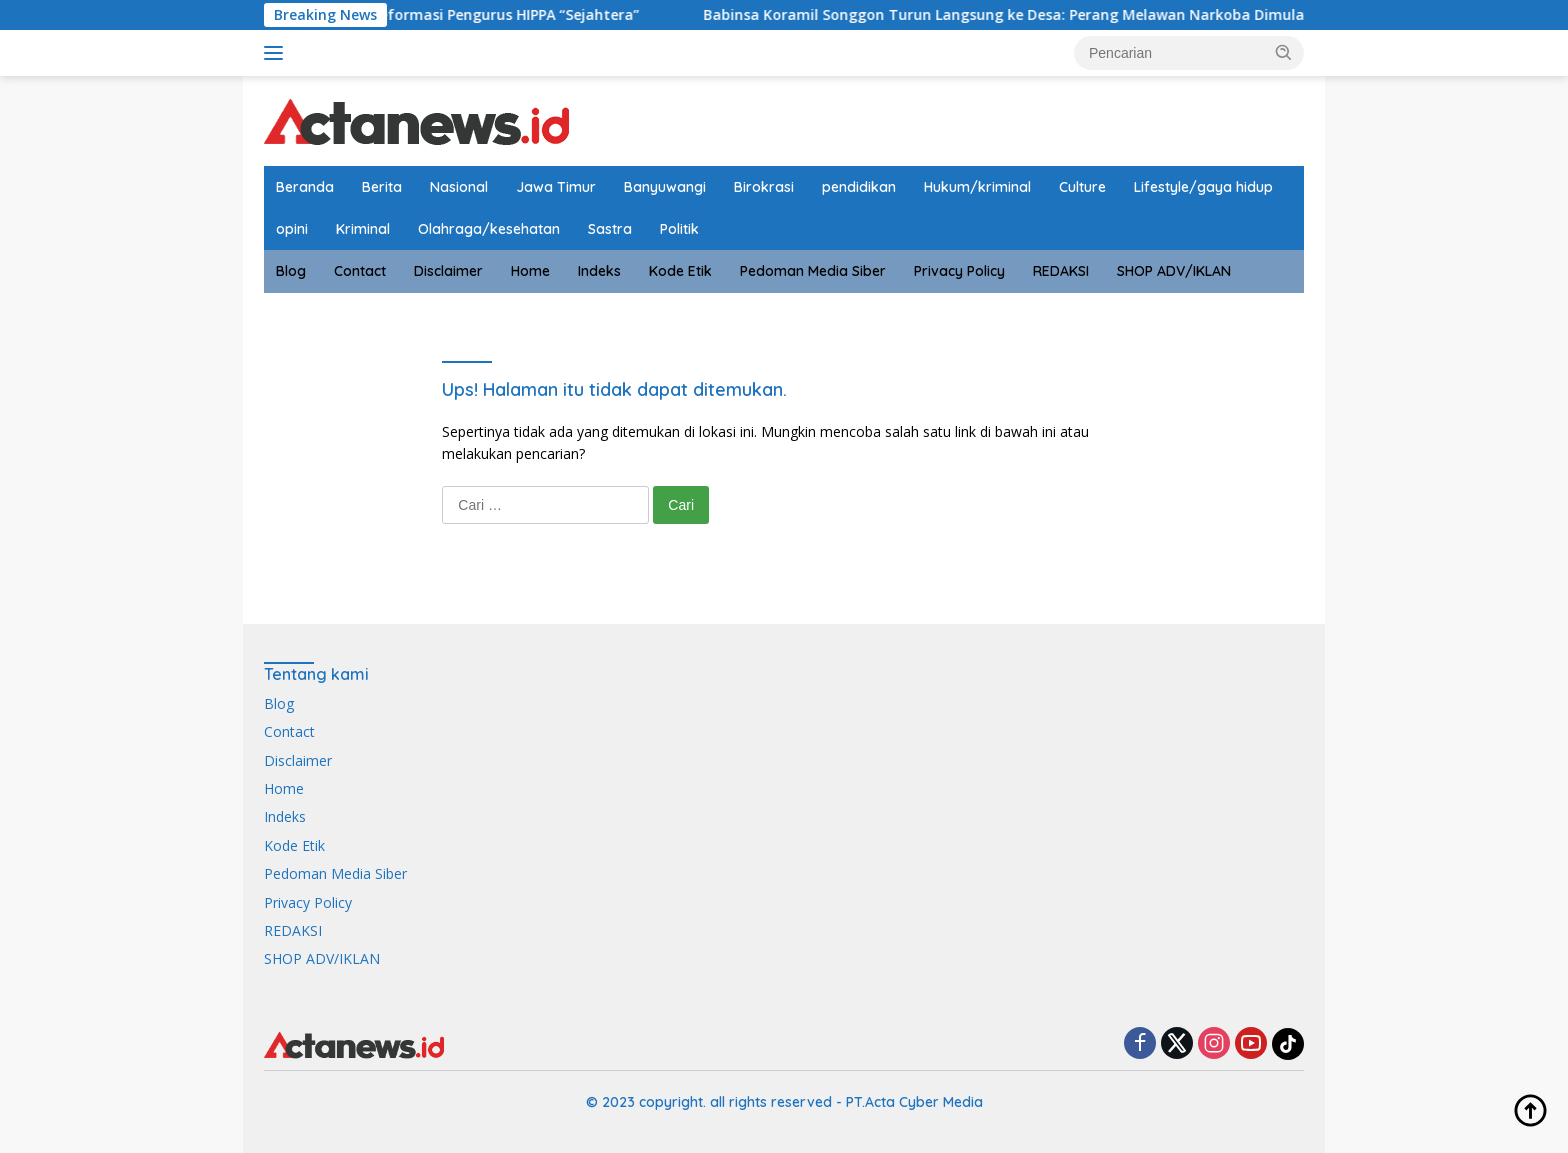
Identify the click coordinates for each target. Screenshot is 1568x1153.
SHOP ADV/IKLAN (1174, 271)
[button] (1284, 52)
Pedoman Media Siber (813, 271)
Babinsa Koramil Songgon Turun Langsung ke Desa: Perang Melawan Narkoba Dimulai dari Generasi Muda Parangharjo (1139, 15)
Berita (382, 187)
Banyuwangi (665, 187)
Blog (291, 271)
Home (530, 271)
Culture (1082, 187)
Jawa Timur (556, 187)
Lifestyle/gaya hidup (1203, 187)
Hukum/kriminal (977, 187)
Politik (679, 229)
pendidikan (859, 187)
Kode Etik (680, 271)
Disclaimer (448, 271)
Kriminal (363, 229)
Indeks (599, 271)
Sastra (610, 229)
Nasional (459, 187)
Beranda (305, 187)
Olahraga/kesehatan (489, 229)
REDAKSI (1061, 271)
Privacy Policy (959, 271)
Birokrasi (764, 187)
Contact (360, 271)
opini (292, 229)
